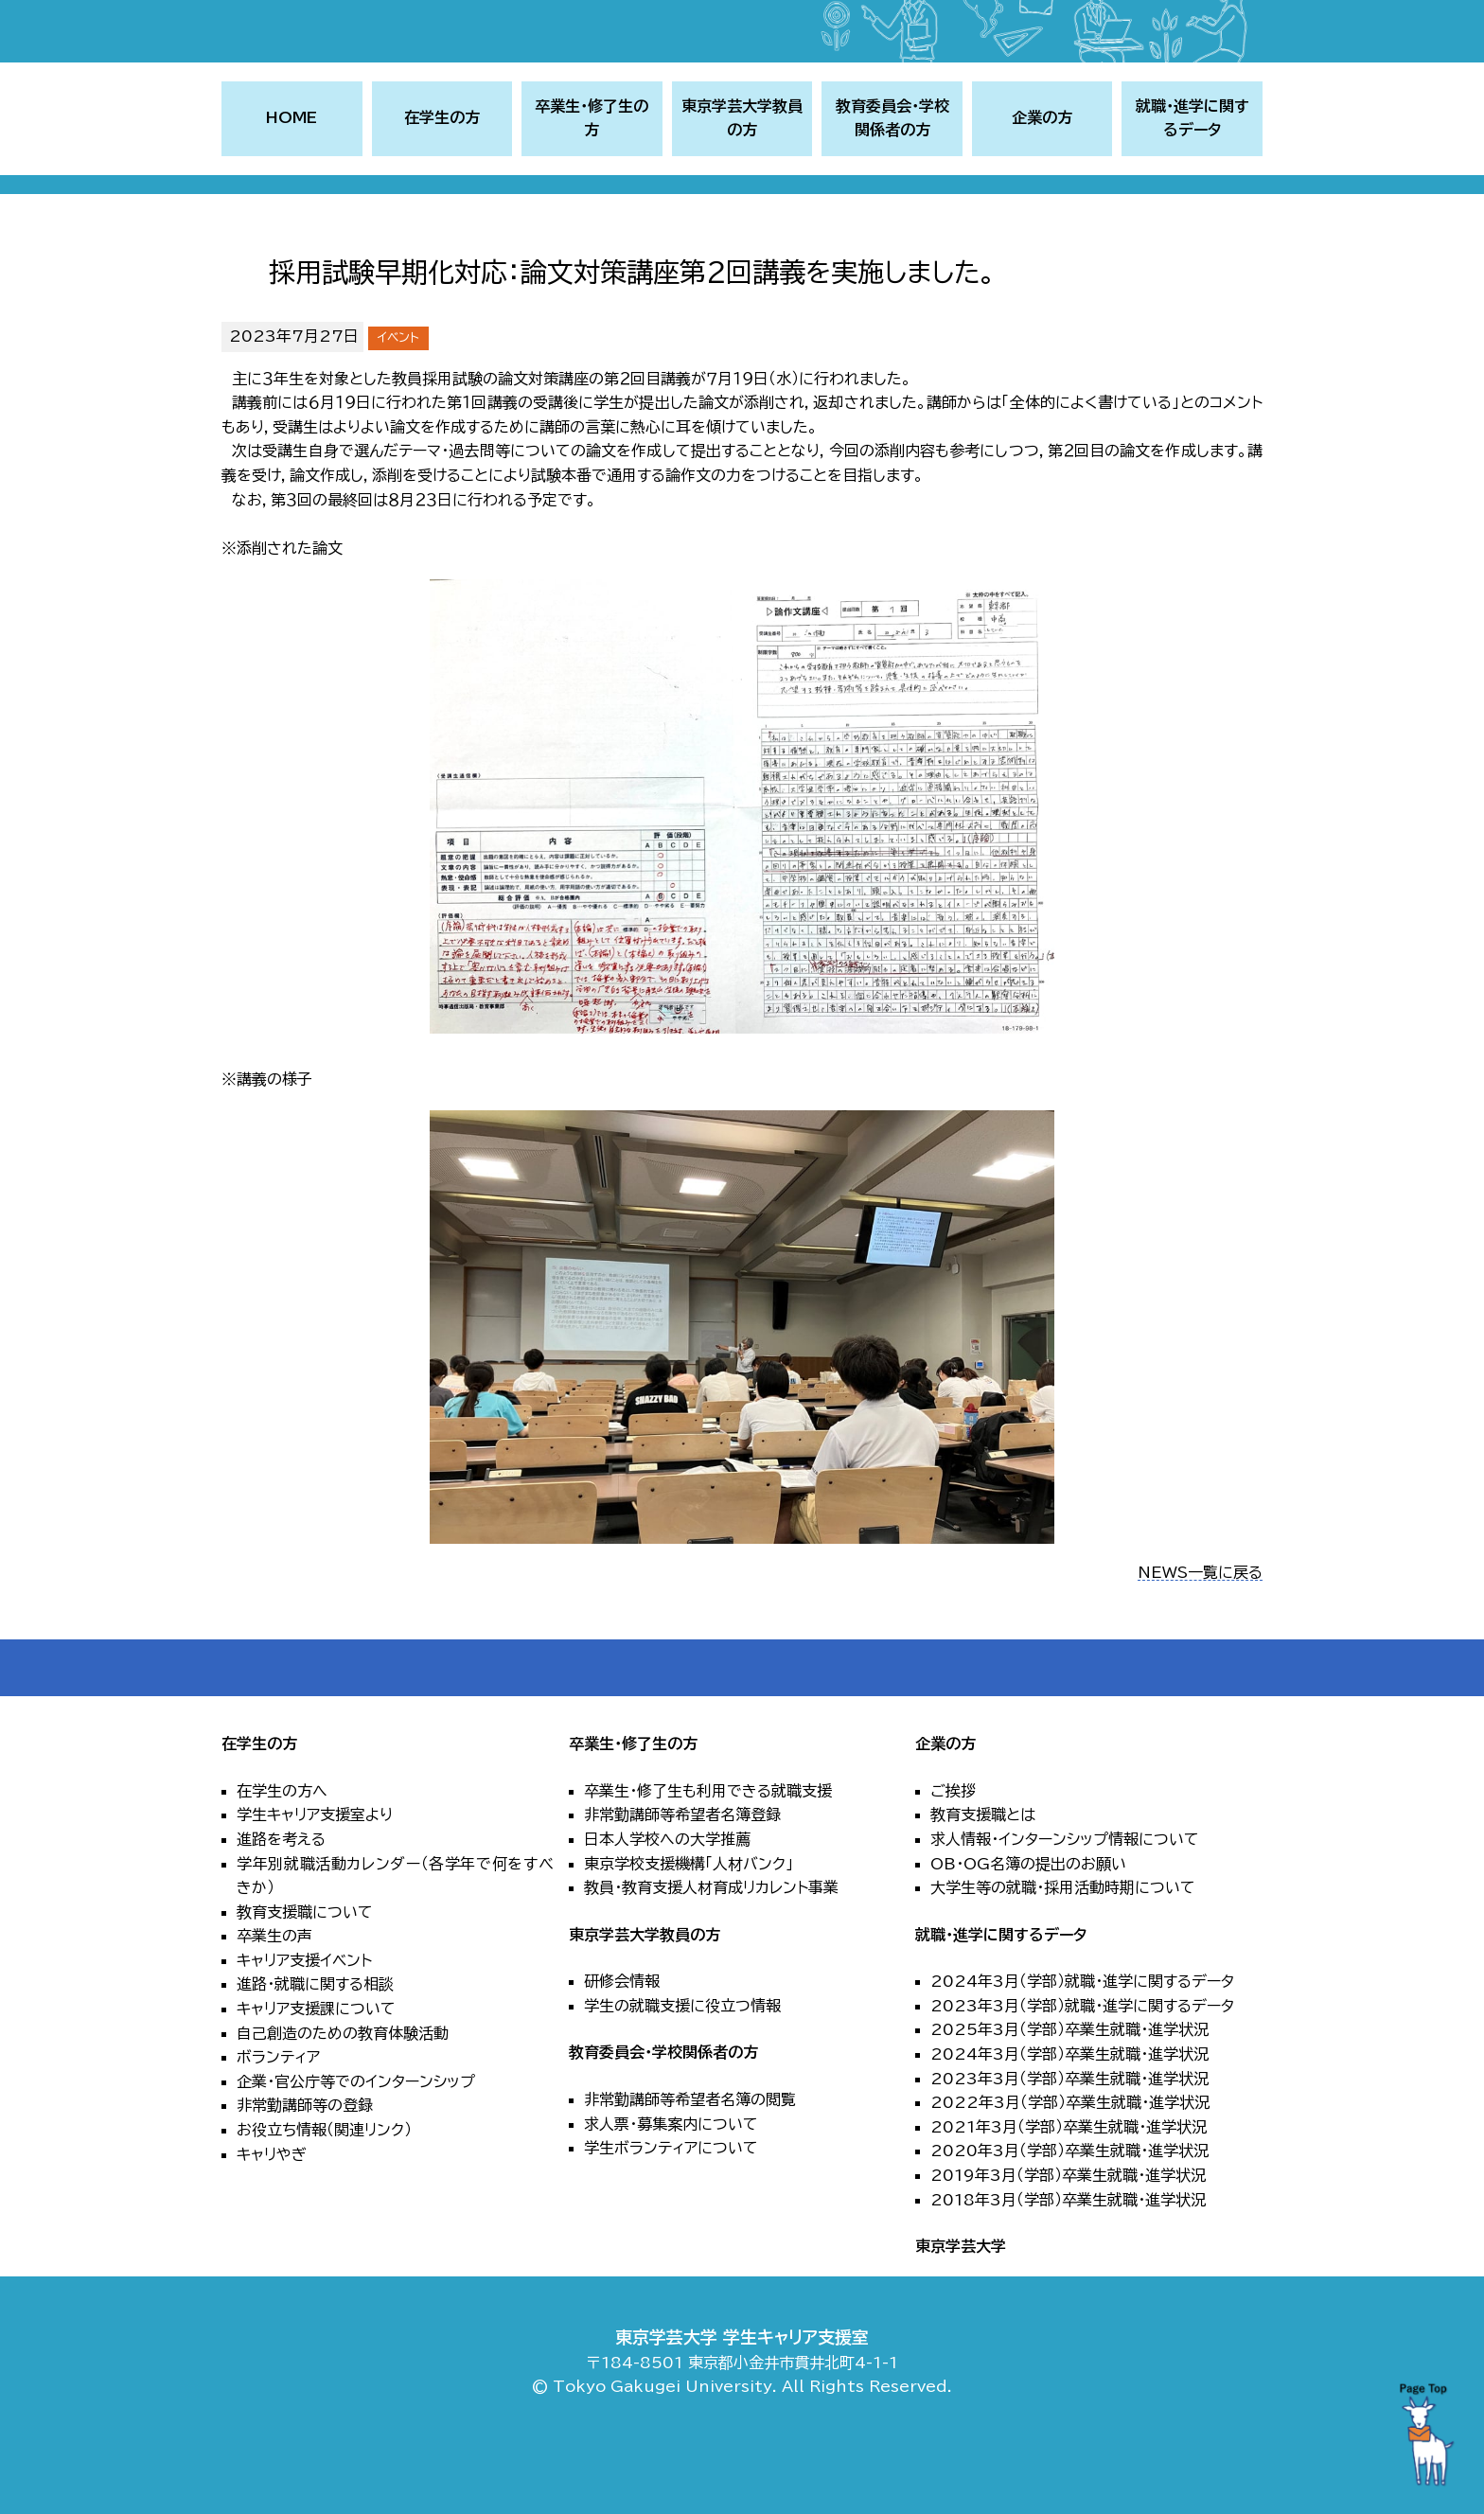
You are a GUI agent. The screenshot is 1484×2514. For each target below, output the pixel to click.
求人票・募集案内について (671, 2190)
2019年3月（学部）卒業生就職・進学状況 (1068, 2242)
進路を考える (281, 1906)
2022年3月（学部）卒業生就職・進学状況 (1070, 2169)
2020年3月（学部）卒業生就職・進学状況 (1069, 2217)
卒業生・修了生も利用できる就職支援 (708, 1857)
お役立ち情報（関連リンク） (324, 2196)
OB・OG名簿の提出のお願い (1028, 1930)
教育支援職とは (982, 1881)
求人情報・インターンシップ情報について (1064, 1906)
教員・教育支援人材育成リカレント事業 (711, 1954)
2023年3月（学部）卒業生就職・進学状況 (1069, 2144)
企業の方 (945, 1810)
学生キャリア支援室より (315, 1881)
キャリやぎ (272, 2220)
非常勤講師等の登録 (305, 2172)
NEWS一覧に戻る (1200, 1638)
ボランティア (278, 2124)
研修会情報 (622, 2048)
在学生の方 (259, 1810)
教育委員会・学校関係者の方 (663, 2119)
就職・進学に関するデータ (1000, 2001)
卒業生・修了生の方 (633, 1810)
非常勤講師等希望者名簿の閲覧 (690, 2166)
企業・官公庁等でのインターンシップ (356, 2148)
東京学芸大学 (960, 2313)
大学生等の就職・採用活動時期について (1062, 1954)
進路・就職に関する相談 (315, 2051)
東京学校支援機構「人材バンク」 (688, 1930)
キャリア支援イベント (304, 2027)
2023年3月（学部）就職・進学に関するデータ (1082, 2072)
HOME (291, 184)
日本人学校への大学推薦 (667, 1906)
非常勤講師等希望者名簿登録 (682, 1881)
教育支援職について (305, 1978)
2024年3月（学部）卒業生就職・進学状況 (1069, 2121)
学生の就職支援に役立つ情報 (682, 2072)
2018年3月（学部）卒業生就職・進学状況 (1068, 2266)
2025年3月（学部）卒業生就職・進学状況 (1069, 2096)
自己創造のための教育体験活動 (343, 2099)
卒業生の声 (274, 2002)
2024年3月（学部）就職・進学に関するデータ (1082, 2048)
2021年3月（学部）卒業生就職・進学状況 (1068, 2194)
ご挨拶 (953, 1857)
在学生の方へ (282, 1857)
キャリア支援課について (316, 2075)
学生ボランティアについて (671, 2214)
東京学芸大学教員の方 (644, 2001)
